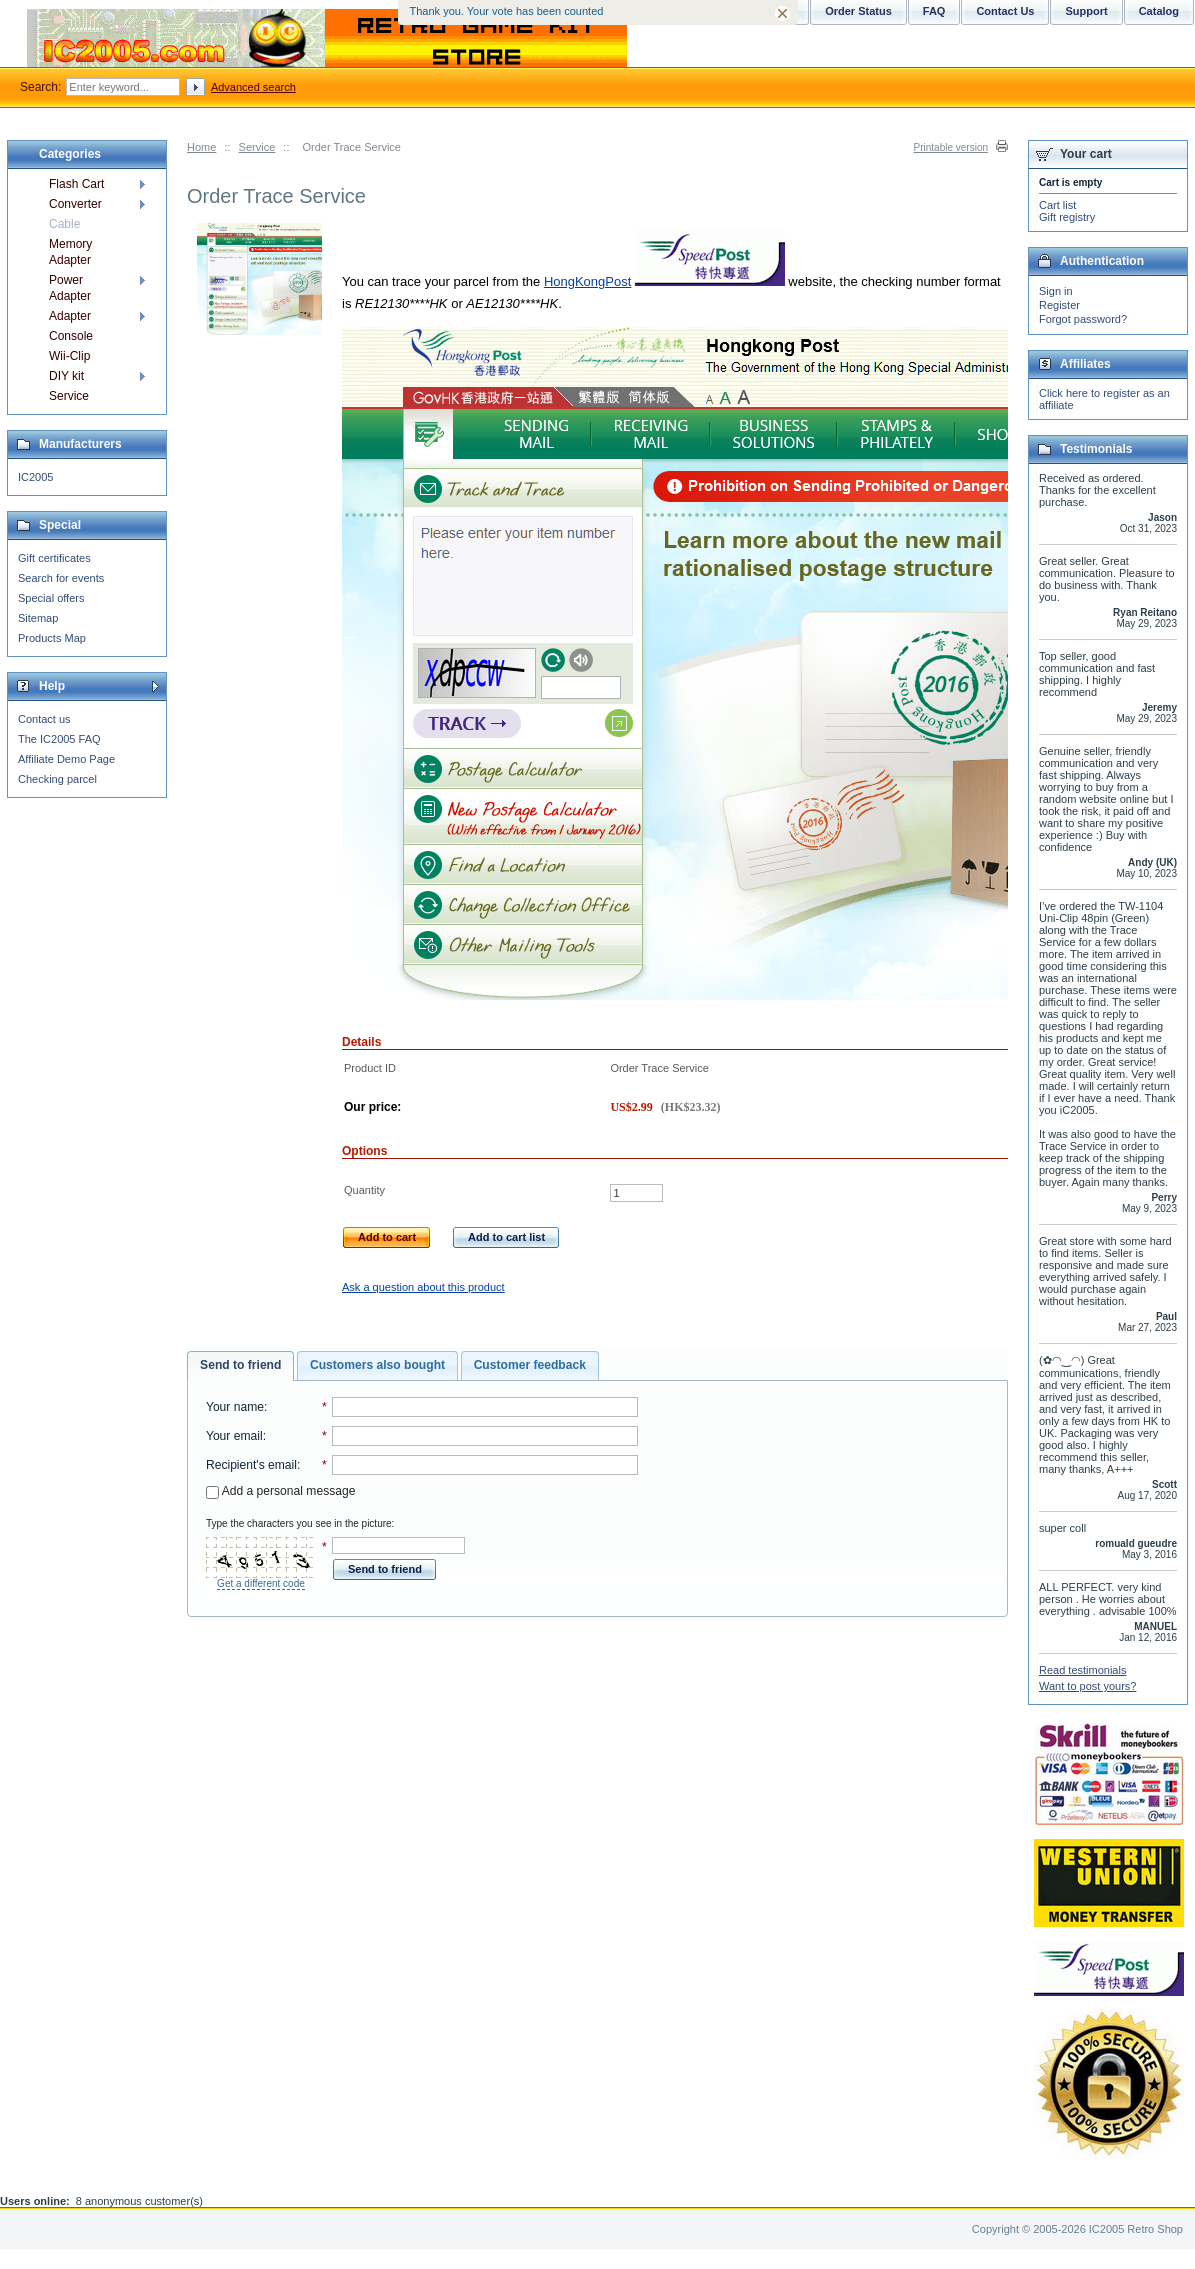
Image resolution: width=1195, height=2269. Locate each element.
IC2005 (35, 477)
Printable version (951, 147)
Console (71, 336)
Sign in (1056, 291)
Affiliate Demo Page (66, 759)
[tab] (240, 1366)
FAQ (934, 11)
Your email (234, 1436)
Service (257, 147)
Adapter (70, 316)
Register (1059, 305)
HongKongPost (587, 281)
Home (201, 147)
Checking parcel (57, 779)
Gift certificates (54, 558)
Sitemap (38, 618)
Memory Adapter (70, 252)
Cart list (1057, 205)
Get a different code (261, 1583)
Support (1086, 11)
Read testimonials (1082, 1670)
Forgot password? (1083, 319)
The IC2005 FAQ (59, 739)
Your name (235, 1407)
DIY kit (66, 376)
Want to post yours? (1087, 1686)
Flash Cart (76, 184)
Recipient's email (251, 1465)
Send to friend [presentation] (240, 1365)
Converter (75, 204)
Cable (64, 224)
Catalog (1159, 11)
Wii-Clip (69, 356)
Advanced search (253, 87)
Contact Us (1005, 11)
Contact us (44, 719)
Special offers (51, 598)
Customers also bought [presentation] (377, 1365)
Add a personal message (280, 1491)
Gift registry (1067, 217)
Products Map (52, 638)
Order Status (858, 11)
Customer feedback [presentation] (530, 1365)
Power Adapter (70, 288)
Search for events (61, 578)
